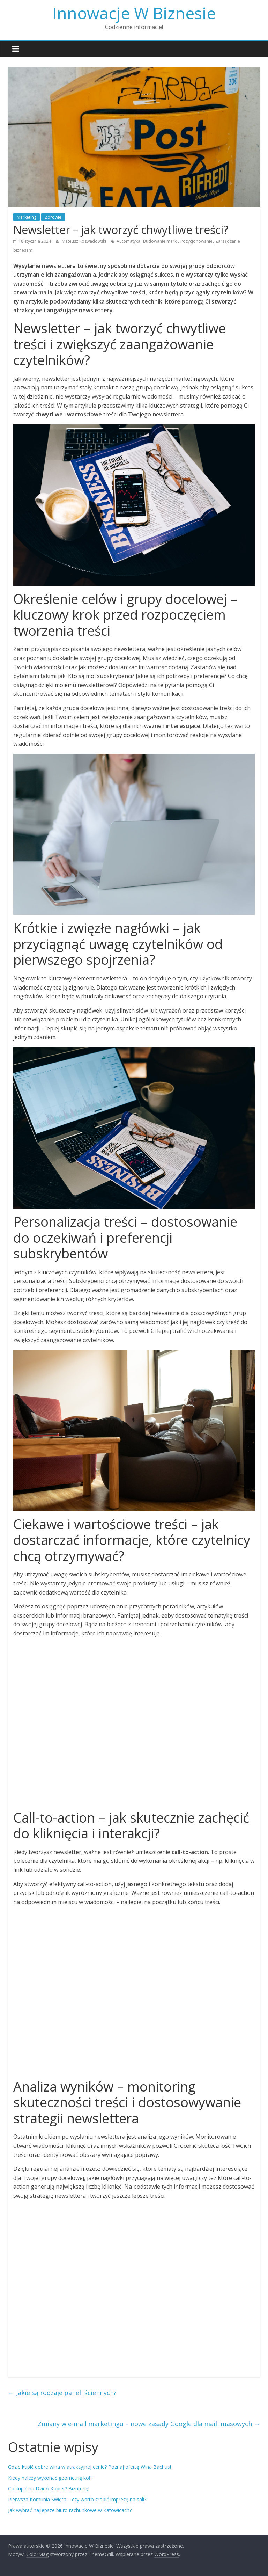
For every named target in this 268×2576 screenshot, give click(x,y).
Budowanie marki (160, 241)
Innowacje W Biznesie (134, 13)
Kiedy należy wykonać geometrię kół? (50, 2477)
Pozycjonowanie (196, 241)
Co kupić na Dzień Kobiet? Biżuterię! (48, 2488)
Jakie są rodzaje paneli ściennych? (62, 2392)
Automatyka (128, 241)
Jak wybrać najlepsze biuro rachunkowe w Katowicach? (70, 2510)
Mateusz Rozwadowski (84, 241)
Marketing (26, 217)
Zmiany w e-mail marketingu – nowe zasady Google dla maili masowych (149, 2424)
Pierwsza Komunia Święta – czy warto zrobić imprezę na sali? (77, 2499)
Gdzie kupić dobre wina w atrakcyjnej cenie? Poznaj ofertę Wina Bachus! (89, 2467)
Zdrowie (53, 217)
